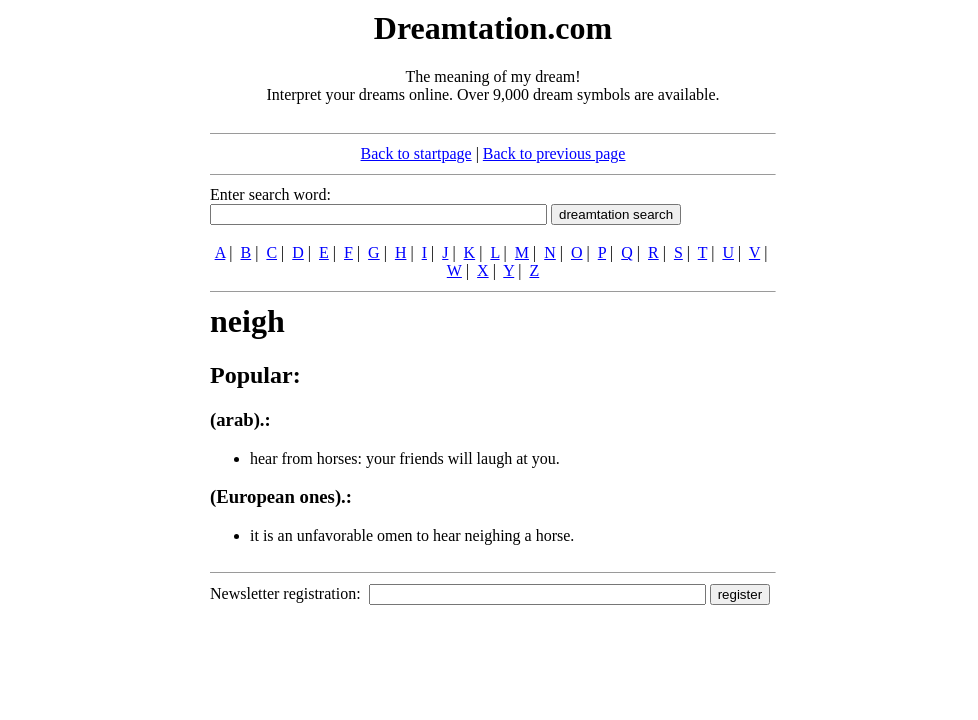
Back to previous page (554, 153)
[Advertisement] (88, 308)
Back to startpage (416, 153)
